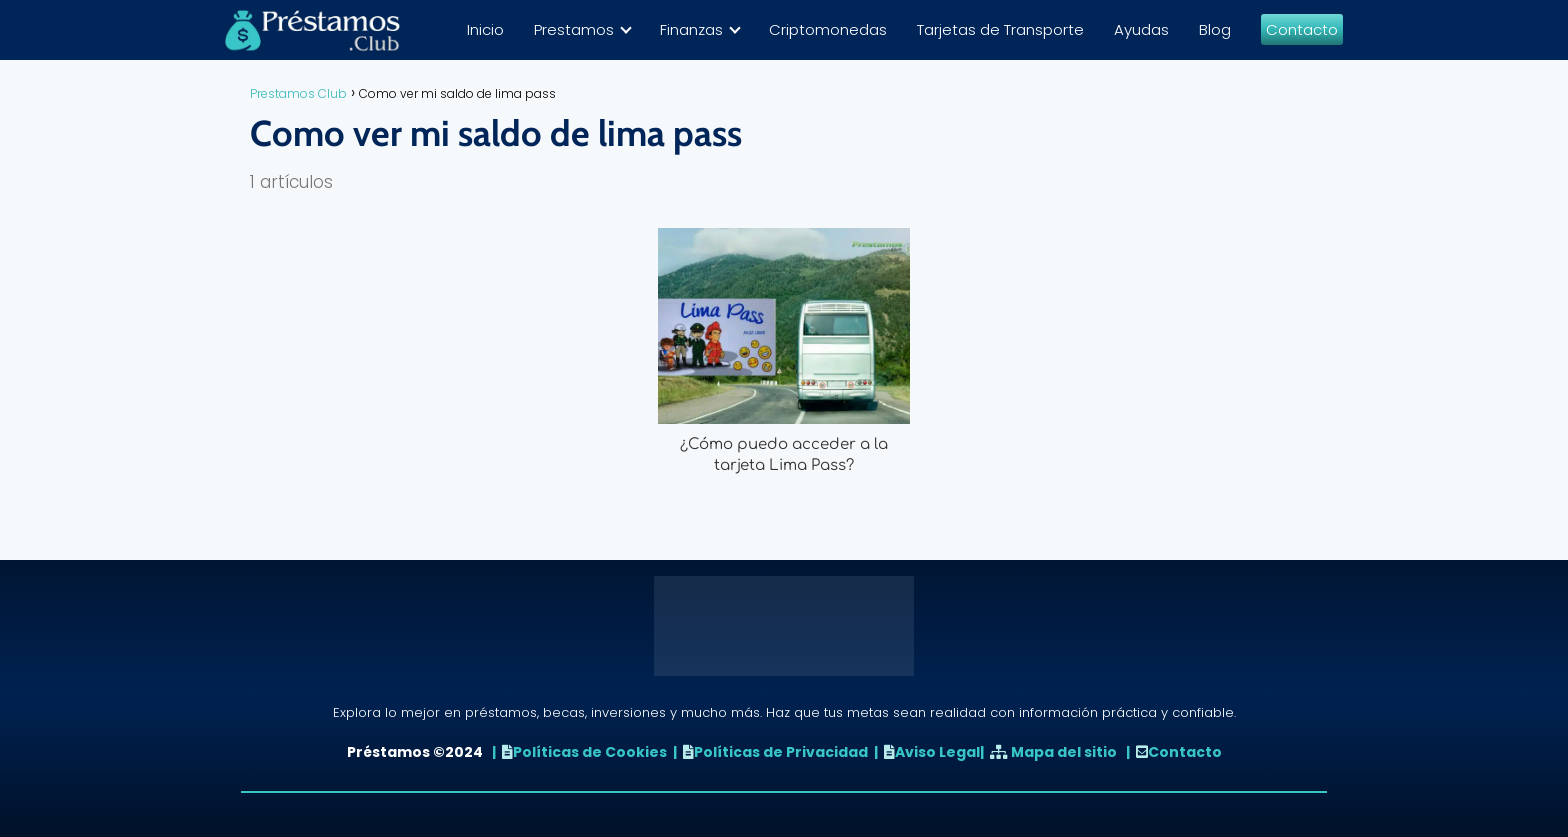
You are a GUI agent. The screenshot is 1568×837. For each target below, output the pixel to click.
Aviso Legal (937, 752)
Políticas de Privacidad (781, 752)
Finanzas (691, 29)
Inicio (485, 29)
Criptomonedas (828, 29)
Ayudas (1141, 29)
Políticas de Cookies (590, 752)
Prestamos (574, 29)
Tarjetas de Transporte (1000, 29)
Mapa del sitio (1064, 752)
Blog (1215, 29)
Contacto (1302, 29)
